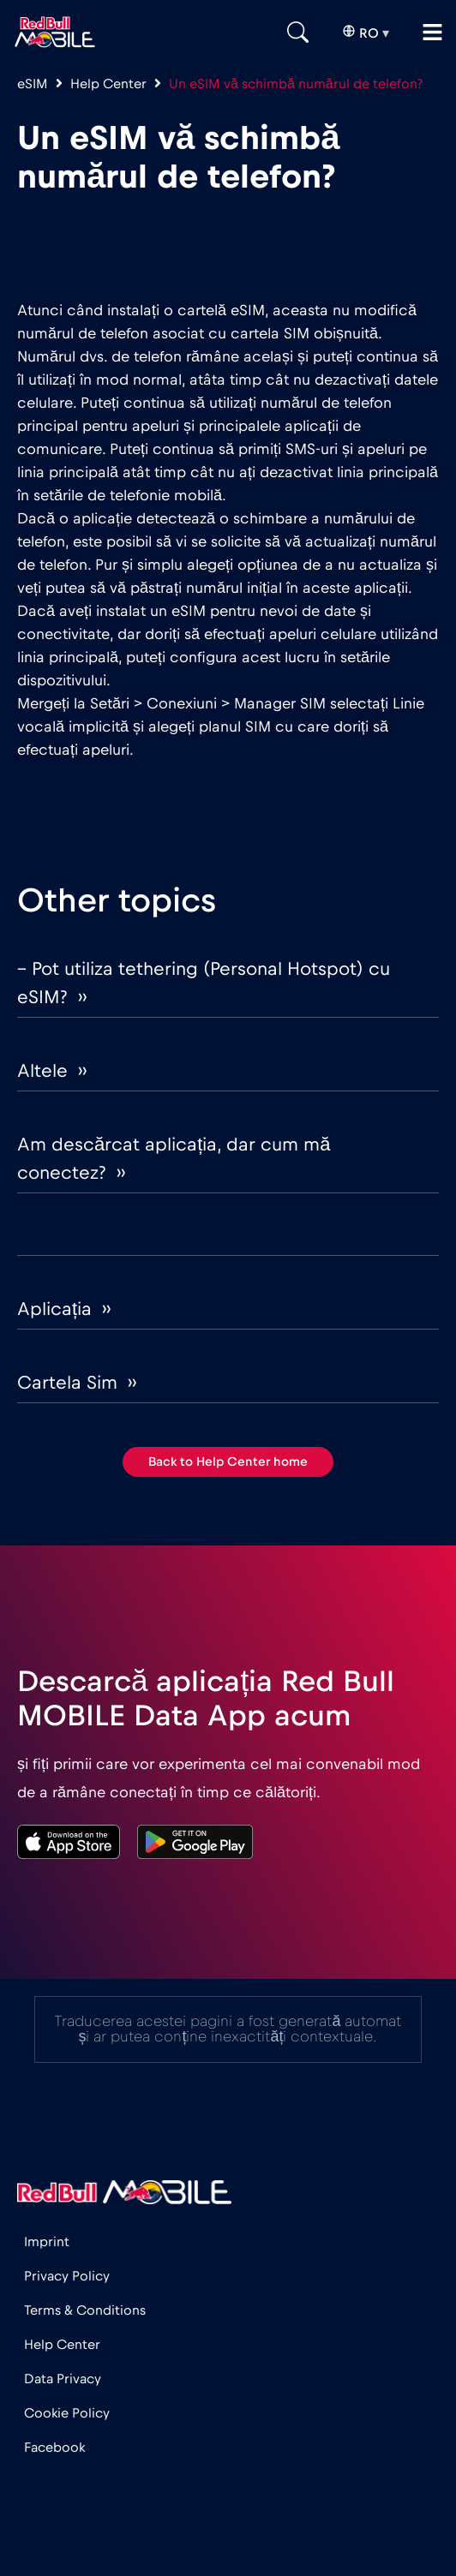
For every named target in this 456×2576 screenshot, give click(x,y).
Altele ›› (52, 1070)
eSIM (32, 84)
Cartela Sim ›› (76, 1382)
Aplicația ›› (64, 1309)
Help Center (108, 84)
